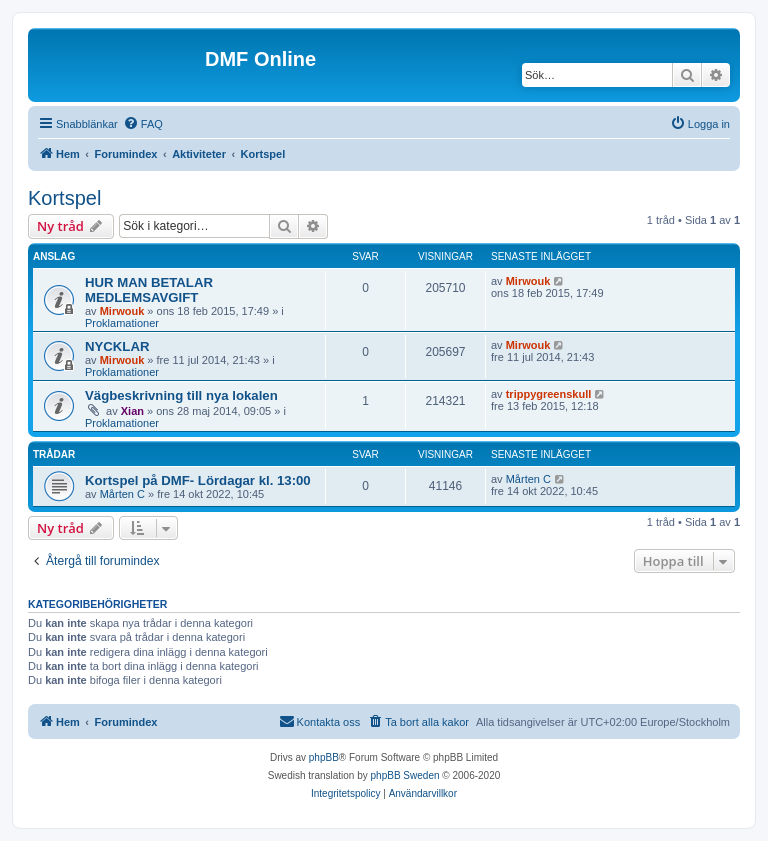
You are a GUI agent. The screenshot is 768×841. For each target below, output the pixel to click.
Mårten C (122, 494)
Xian (132, 411)
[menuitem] (143, 124)
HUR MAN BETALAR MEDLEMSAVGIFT (149, 290)
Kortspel (64, 198)
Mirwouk (122, 311)
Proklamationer (122, 323)
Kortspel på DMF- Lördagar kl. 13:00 (198, 480)
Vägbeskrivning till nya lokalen (181, 395)
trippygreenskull (549, 394)
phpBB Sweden (405, 775)
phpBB (324, 757)
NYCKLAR (117, 346)
